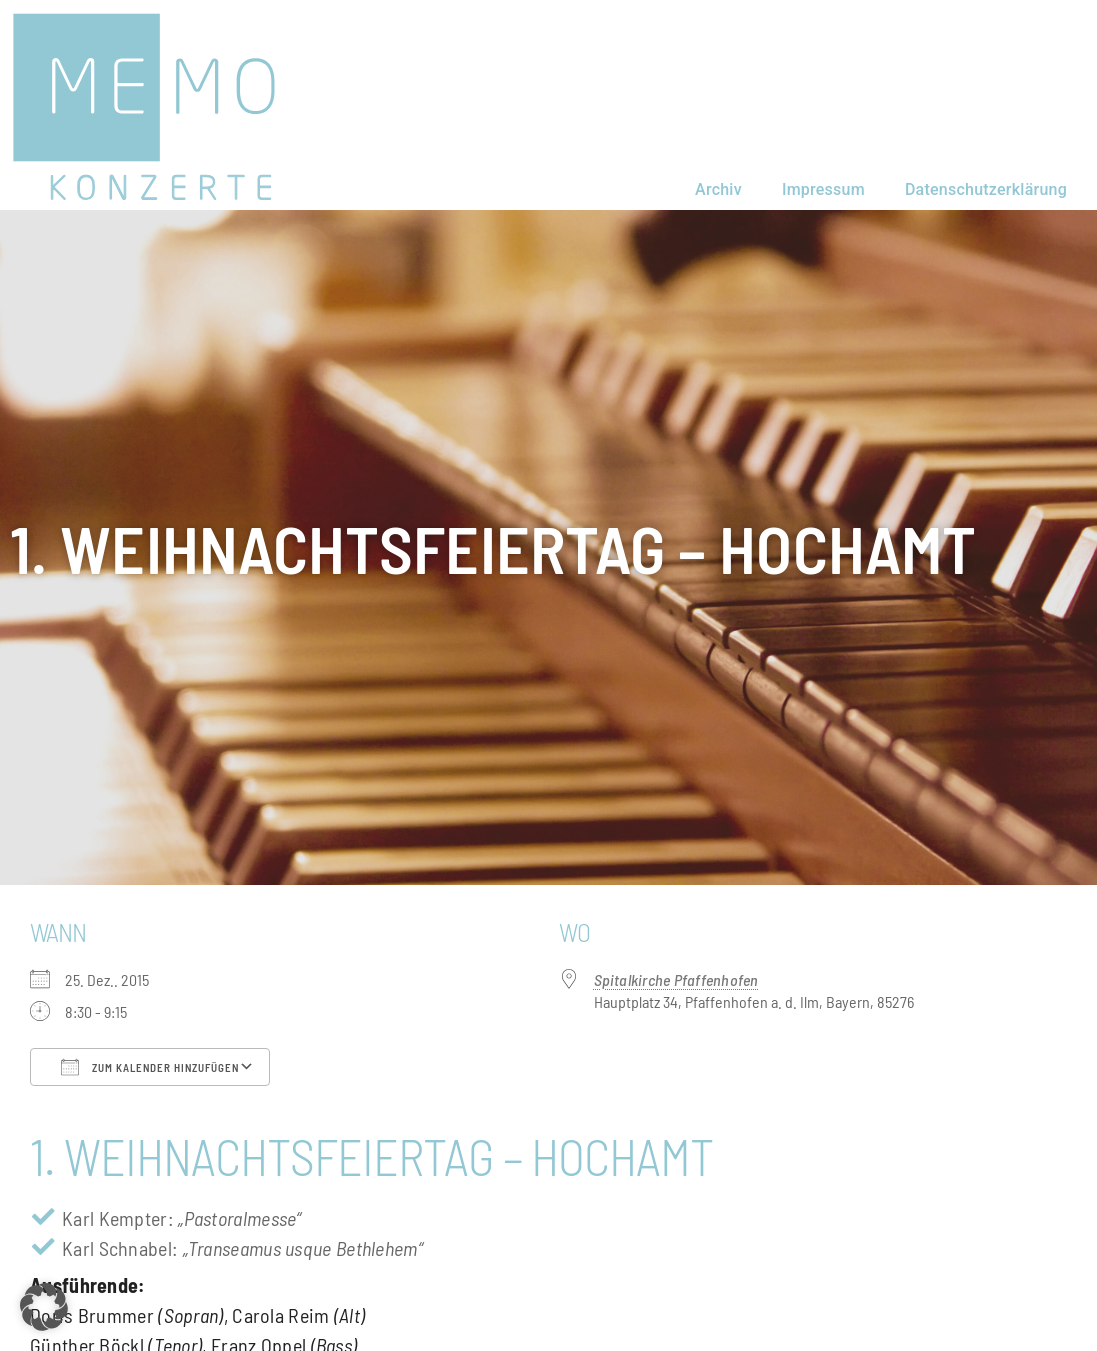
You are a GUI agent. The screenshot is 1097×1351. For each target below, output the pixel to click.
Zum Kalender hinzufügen (150, 1067)
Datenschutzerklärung (986, 189)
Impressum (823, 189)
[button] (44, 1307)
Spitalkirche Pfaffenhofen (676, 979)
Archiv (718, 189)
